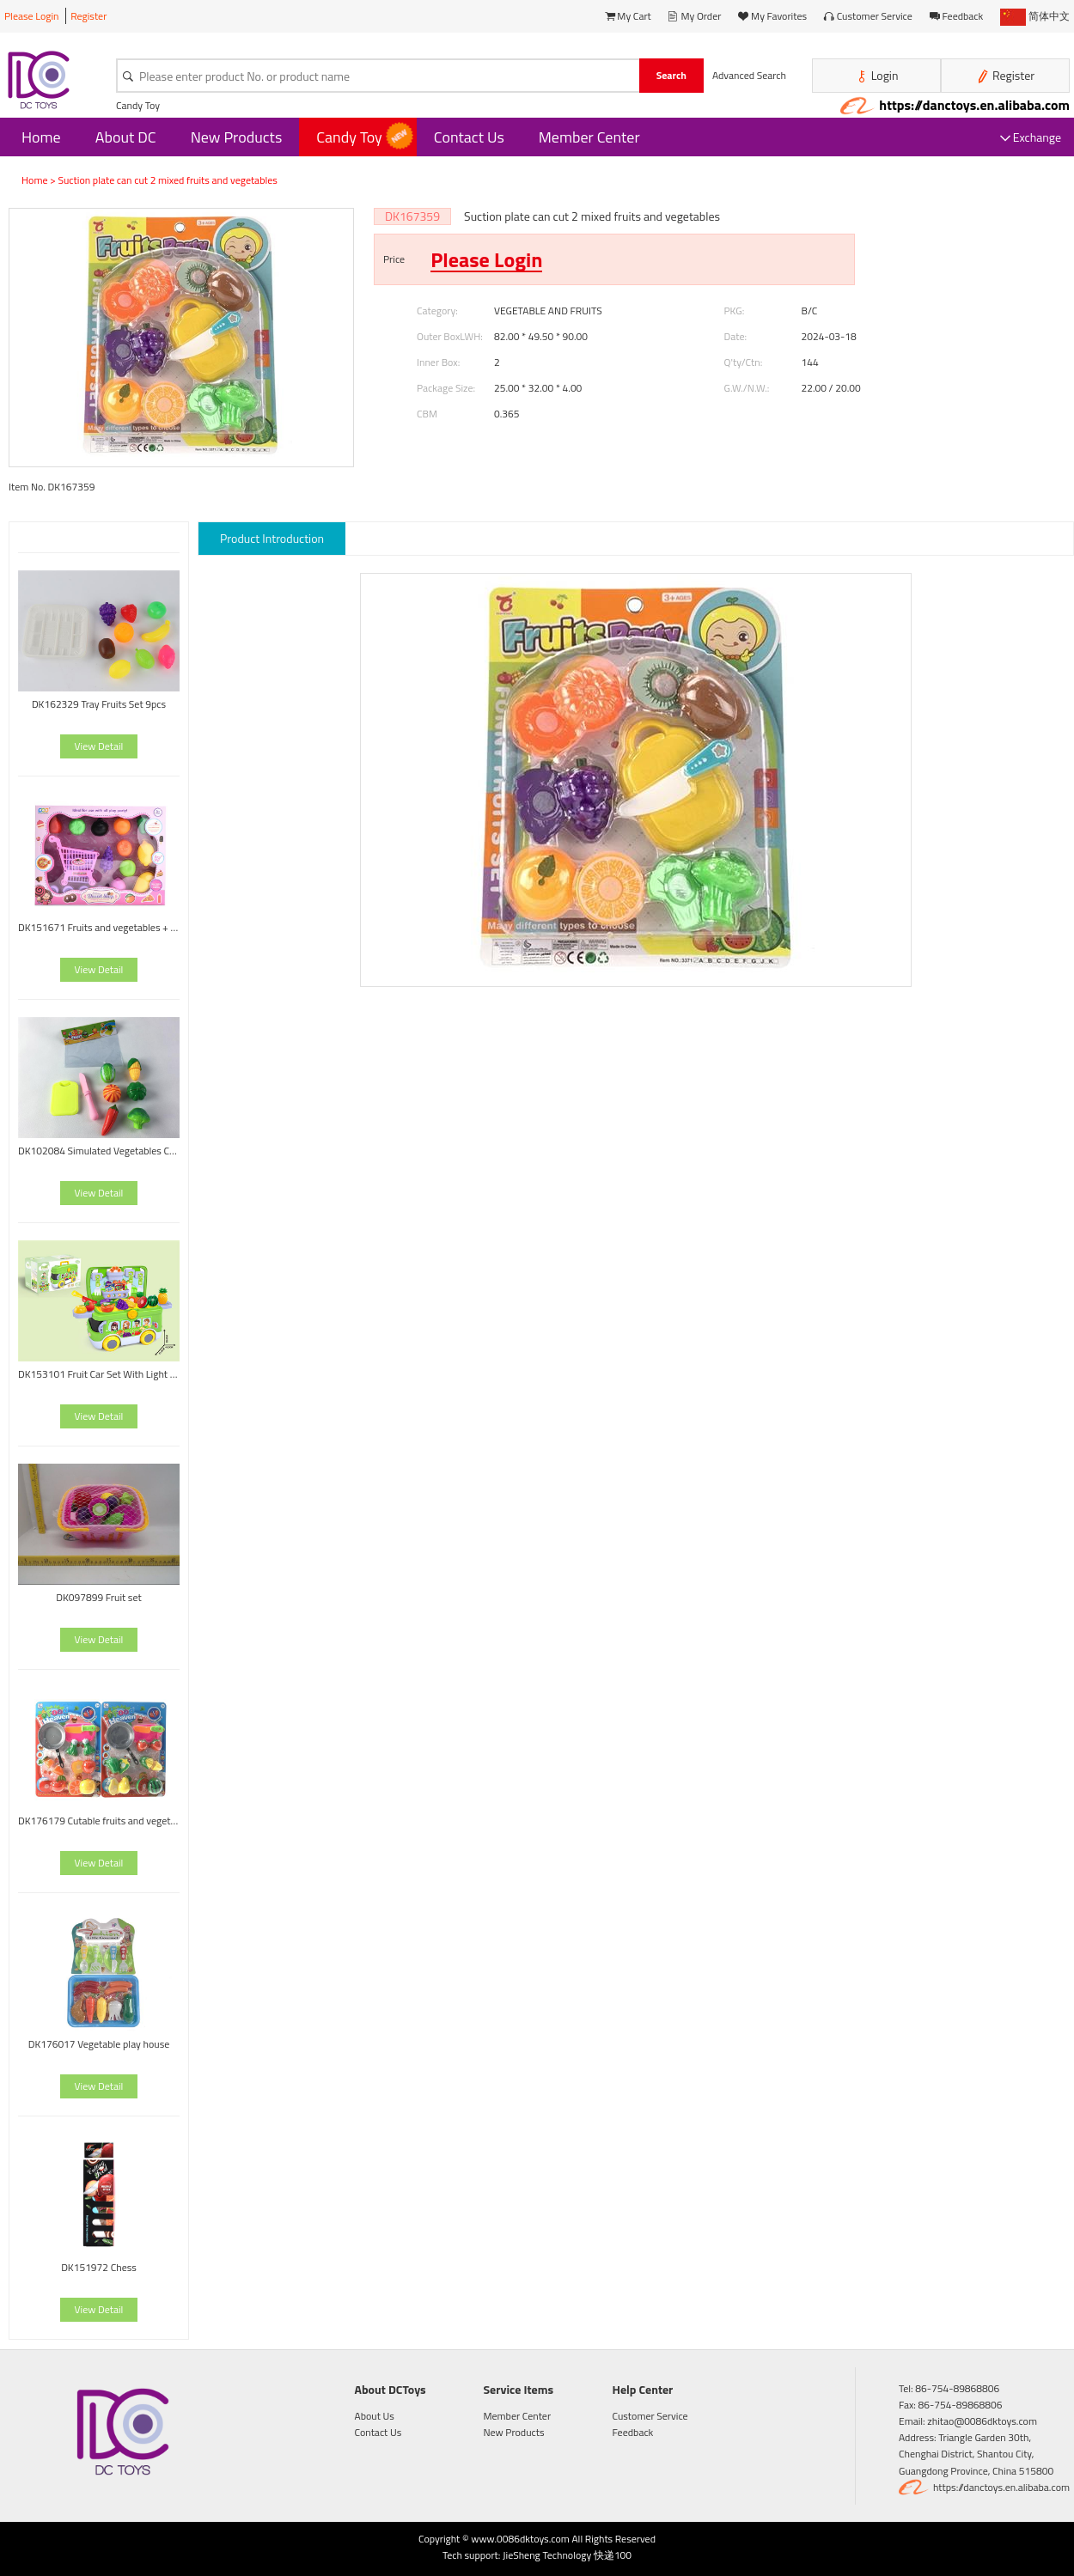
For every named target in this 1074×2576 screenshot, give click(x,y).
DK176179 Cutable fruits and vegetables (99, 1820)
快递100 (613, 2555)
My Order (695, 16)
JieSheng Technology (547, 2555)
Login (877, 75)
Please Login (31, 16)
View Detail (99, 746)
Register (88, 16)
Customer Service (868, 16)
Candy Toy (138, 105)
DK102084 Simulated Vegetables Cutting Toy (99, 1150)
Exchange (1030, 137)
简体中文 (1035, 16)
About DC (125, 137)
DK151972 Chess (99, 2267)
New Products (237, 137)
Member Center (589, 137)
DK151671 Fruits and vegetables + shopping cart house (99, 927)
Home (41, 137)
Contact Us (469, 137)
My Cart (628, 16)
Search (671, 75)
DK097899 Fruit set (98, 1597)
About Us (374, 2416)
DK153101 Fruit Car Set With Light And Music (99, 1374)
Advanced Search (749, 75)
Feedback (957, 16)
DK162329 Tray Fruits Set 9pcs (99, 704)
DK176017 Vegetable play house (99, 2044)
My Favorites (772, 16)
